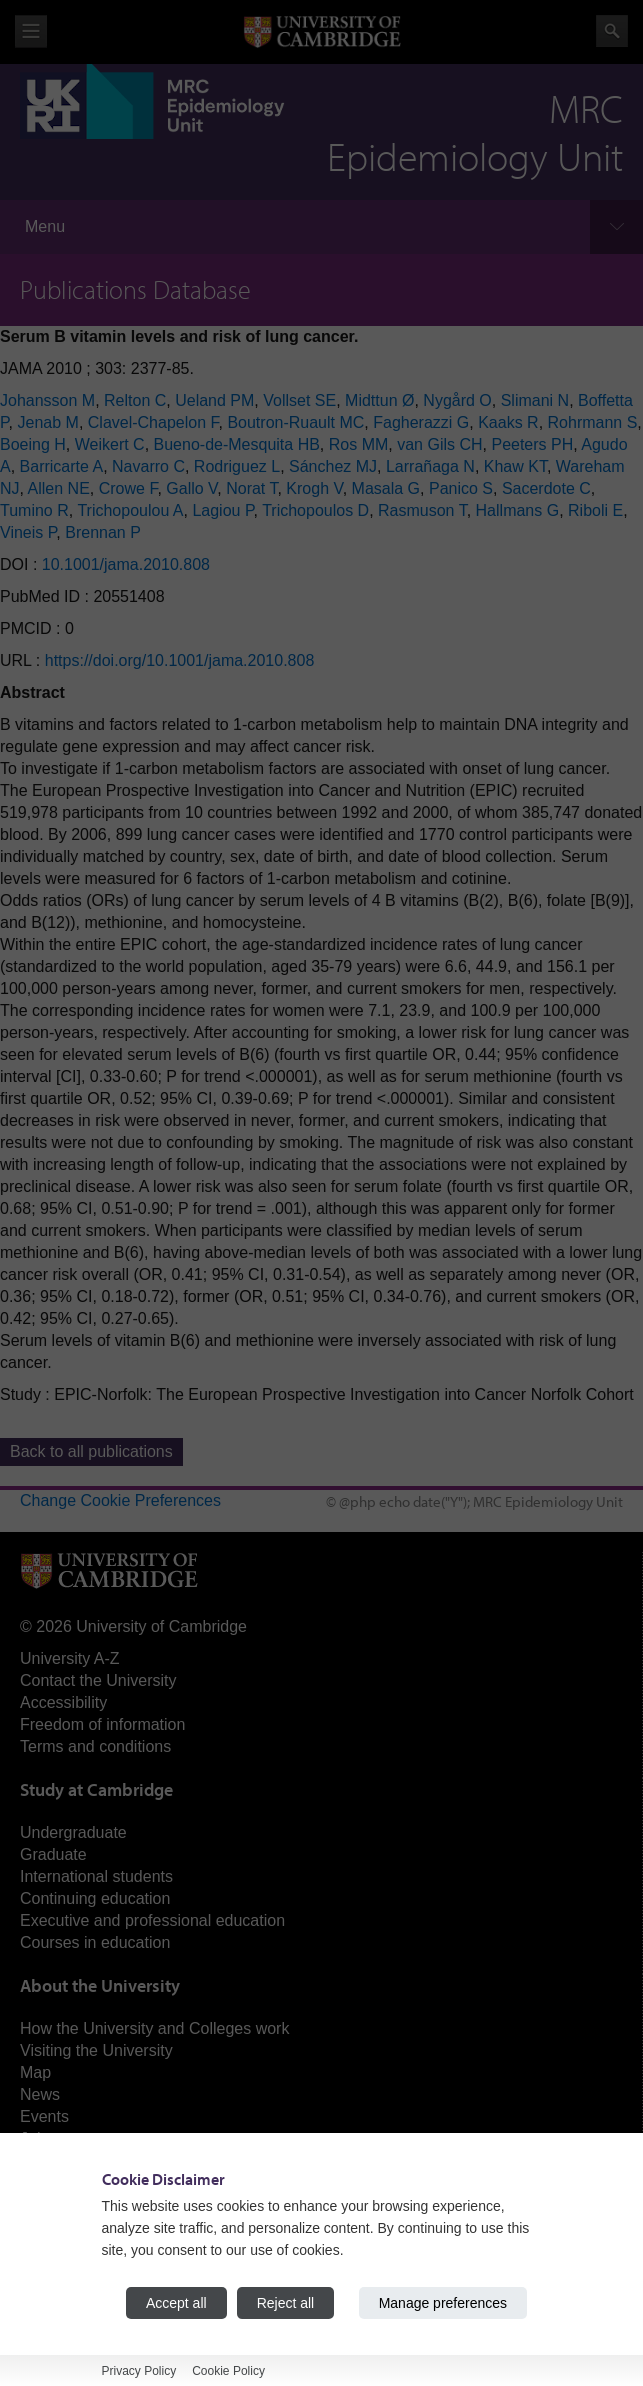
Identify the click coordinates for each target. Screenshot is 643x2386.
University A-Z (70, 1658)
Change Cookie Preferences (120, 1500)
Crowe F (128, 488)
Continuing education (95, 1898)
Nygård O (457, 400)
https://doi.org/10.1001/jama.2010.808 (180, 660)
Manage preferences (443, 2303)
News (40, 2094)
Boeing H (33, 444)
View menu (31, 31)
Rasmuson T (422, 510)
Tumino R (34, 510)
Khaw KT (515, 466)
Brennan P (103, 532)
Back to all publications (91, 1451)
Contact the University (98, 1680)
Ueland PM (214, 400)
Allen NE (59, 488)
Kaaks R (508, 422)
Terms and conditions (95, 1746)
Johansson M (47, 400)
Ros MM (359, 444)
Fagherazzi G (421, 422)
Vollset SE (299, 400)
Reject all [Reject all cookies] (286, 2303)
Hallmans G (518, 510)
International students (96, 1876)
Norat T (251, 488)
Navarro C (148, 466)
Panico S (461, 488)
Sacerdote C (546, 488)
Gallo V (191, 488)
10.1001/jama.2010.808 (126, 564)
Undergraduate (73, 1832)
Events (44, 2116)
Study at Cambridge (96, 1789)
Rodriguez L (237, 466)
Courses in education (95, 1942)
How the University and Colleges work (154, 2028)
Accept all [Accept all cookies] (176, 2303)
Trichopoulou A (130, 510)
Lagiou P (222, 510)
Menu (45, 226)
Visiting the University (96, 2050)
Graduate (53, 1854)
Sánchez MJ (333, 466)
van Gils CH (439, 444)
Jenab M (48, 422)
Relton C (135, 400)
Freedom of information (102, 1724)
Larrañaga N (430, 466)
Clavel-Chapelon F (153, 422)
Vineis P (28, 532)
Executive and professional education (152, 1920)
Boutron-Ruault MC (295, 422)
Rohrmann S (593, 422)
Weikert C (110, 444)
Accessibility (63, 1702)
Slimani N (535, 400)
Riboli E (595, 510)
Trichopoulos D (315, 510)
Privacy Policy (139, 2371)
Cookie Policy (228, 2371)
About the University (100, 1985)
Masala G (386, 488)
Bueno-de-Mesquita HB (237, 444)
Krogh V (314, 488)
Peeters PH (532, 444)
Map (35, 2072)
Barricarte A (62, 466)
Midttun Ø (379, 400)
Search (612, 31)
